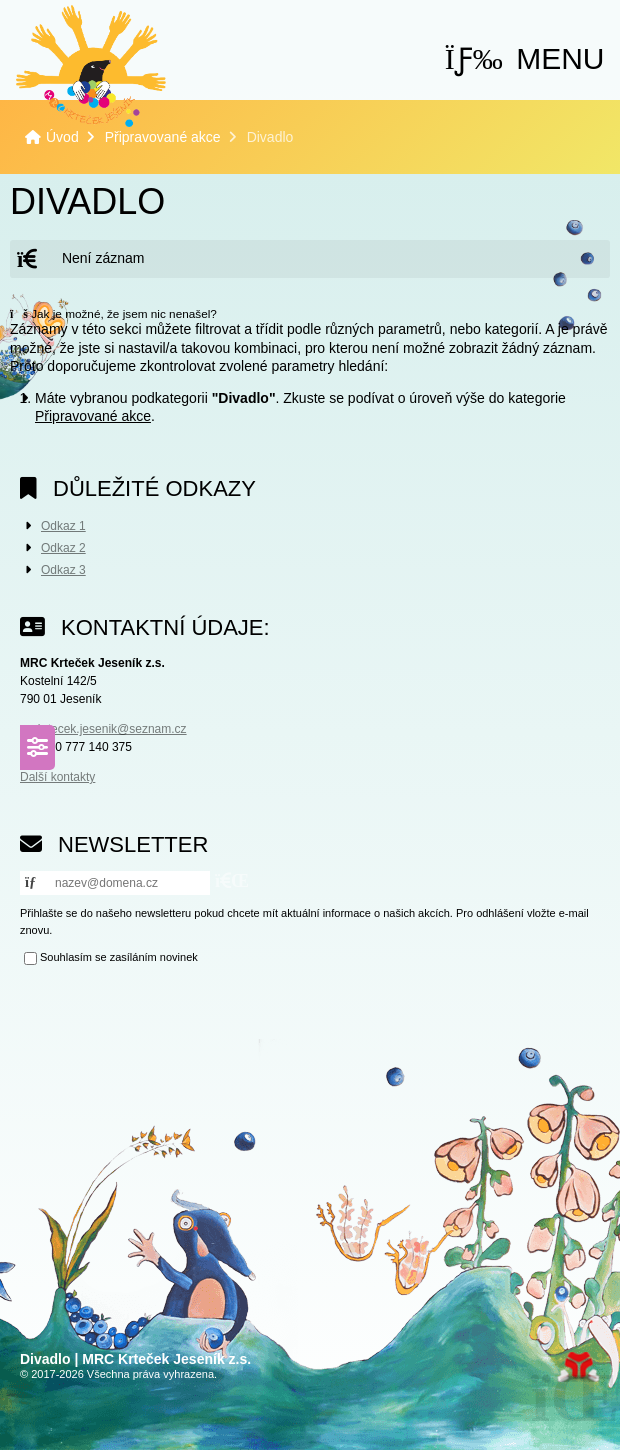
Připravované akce (163, 137)
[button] (525, 58)
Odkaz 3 (63, 570)
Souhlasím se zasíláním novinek (119, 958)
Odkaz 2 (63, 548)
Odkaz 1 (63, 526)
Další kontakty (57, 777)
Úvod (91, 66)
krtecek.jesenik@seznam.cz (112, 729)
